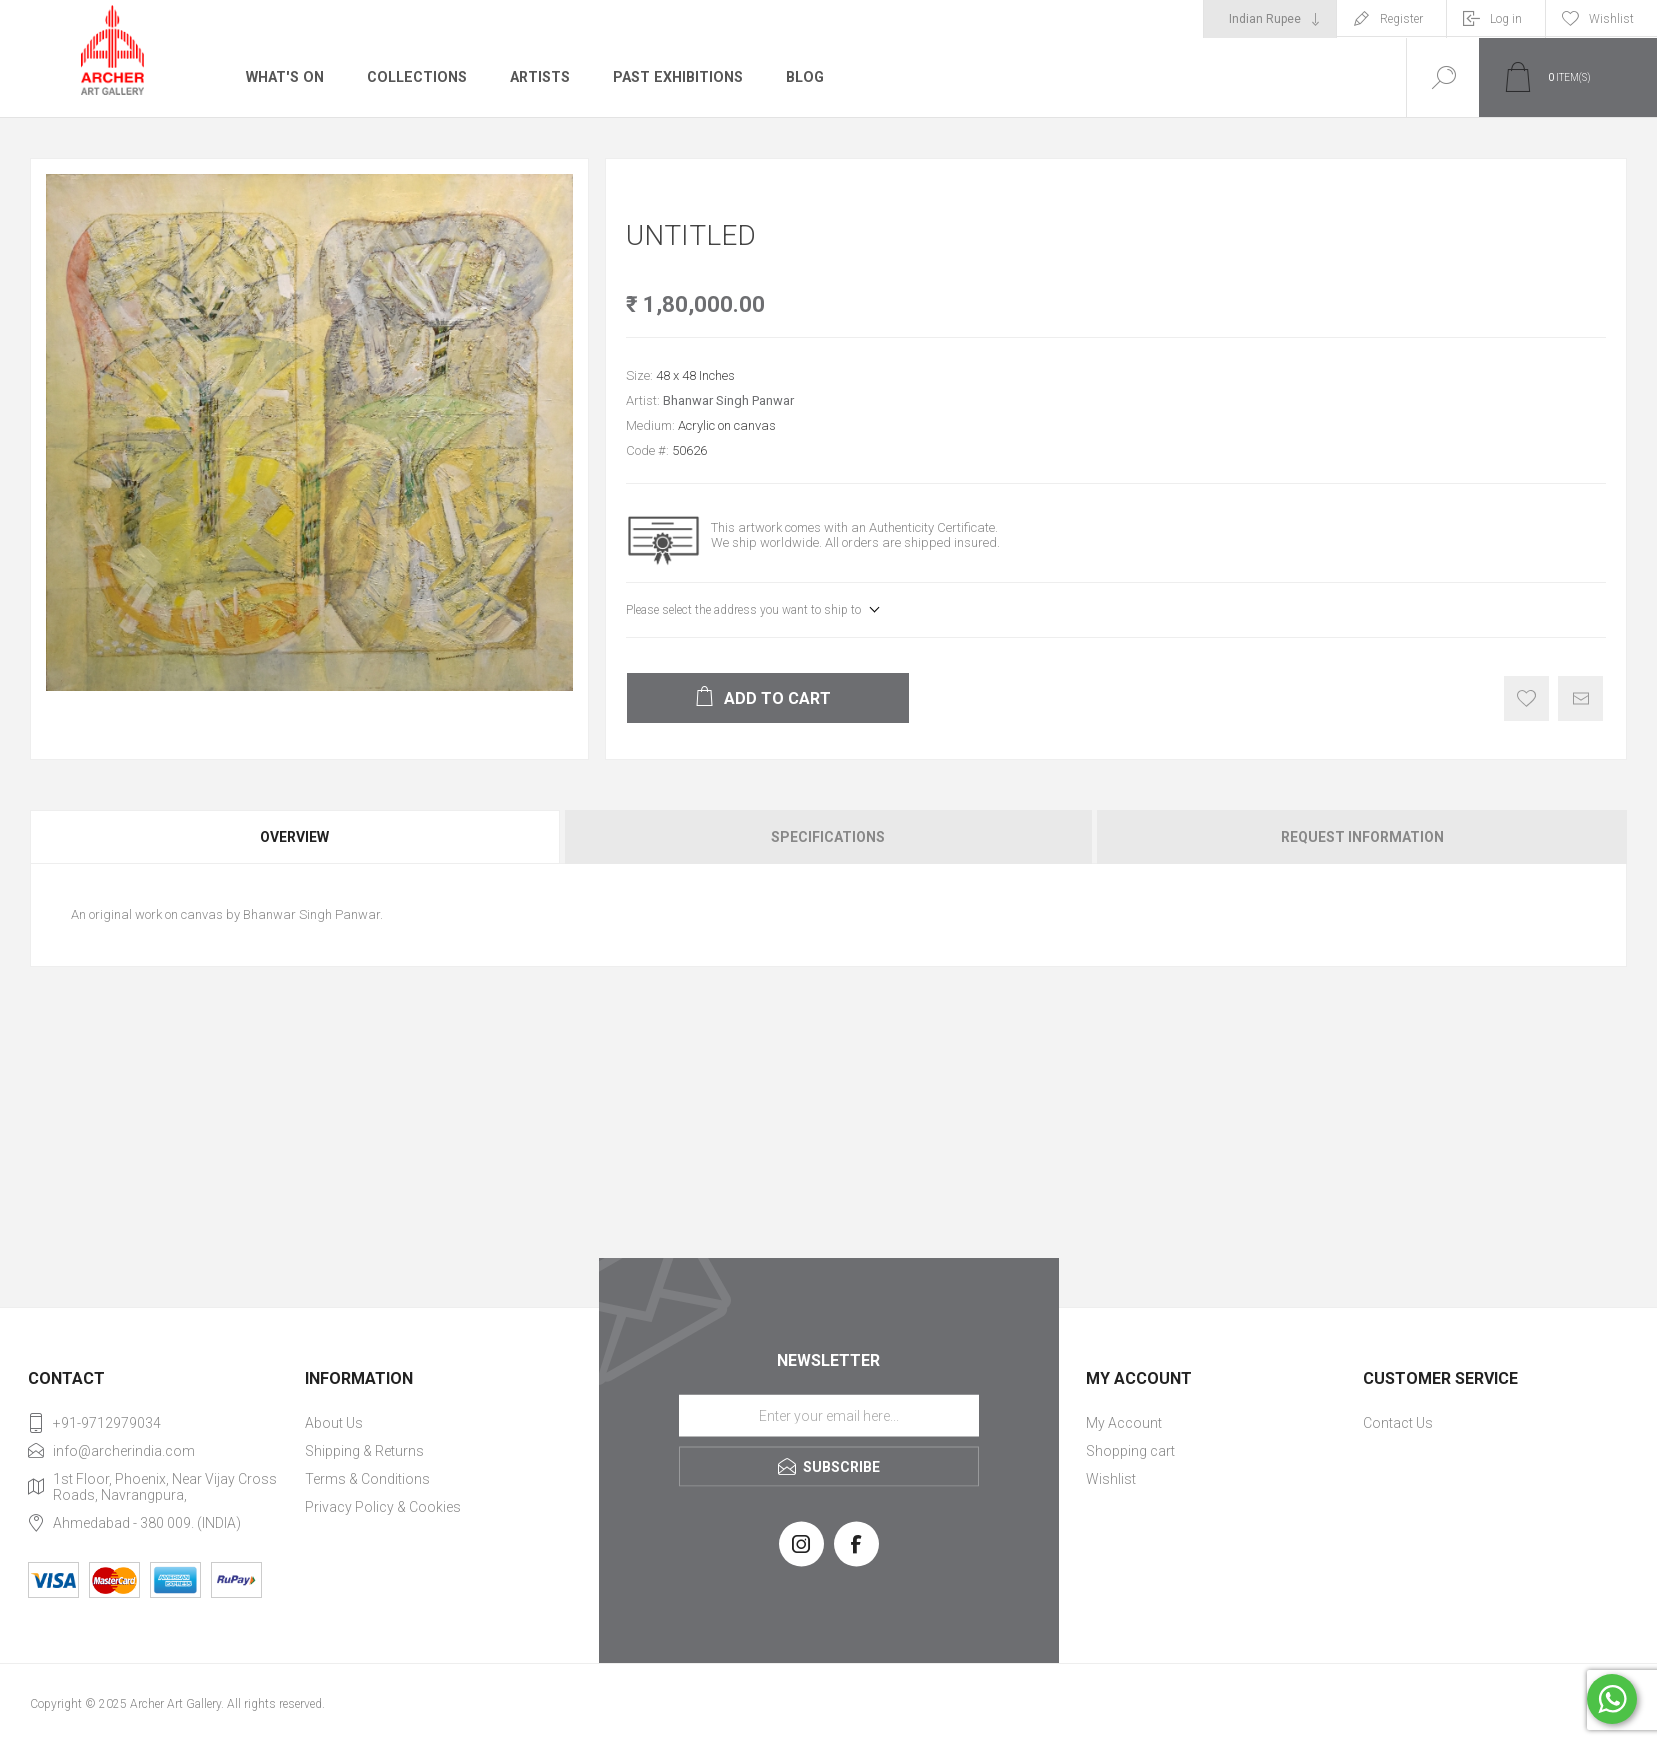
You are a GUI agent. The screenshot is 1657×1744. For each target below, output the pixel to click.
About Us (334, 1423)
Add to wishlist (1526, 698)
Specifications (828, 837)
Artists (537, 77)
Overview (294, 837)
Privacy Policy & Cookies (383, 1507)
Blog (800, 77)
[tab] (296, 837)
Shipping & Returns (364, 1451)
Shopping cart (1130, 1451)
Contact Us (1398, 1423)
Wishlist (1111, 1479)
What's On (284, 77)
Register (1401, 19)
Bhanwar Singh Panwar (728, 400)
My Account (1124, 1423)
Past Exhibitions (674, 77)
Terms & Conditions (367, 1479)
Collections (414, 77)
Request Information (1362, 837)
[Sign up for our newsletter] (829, 1415)
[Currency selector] (1270, 19)
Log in (1506, 19)
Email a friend (1580, 698)
